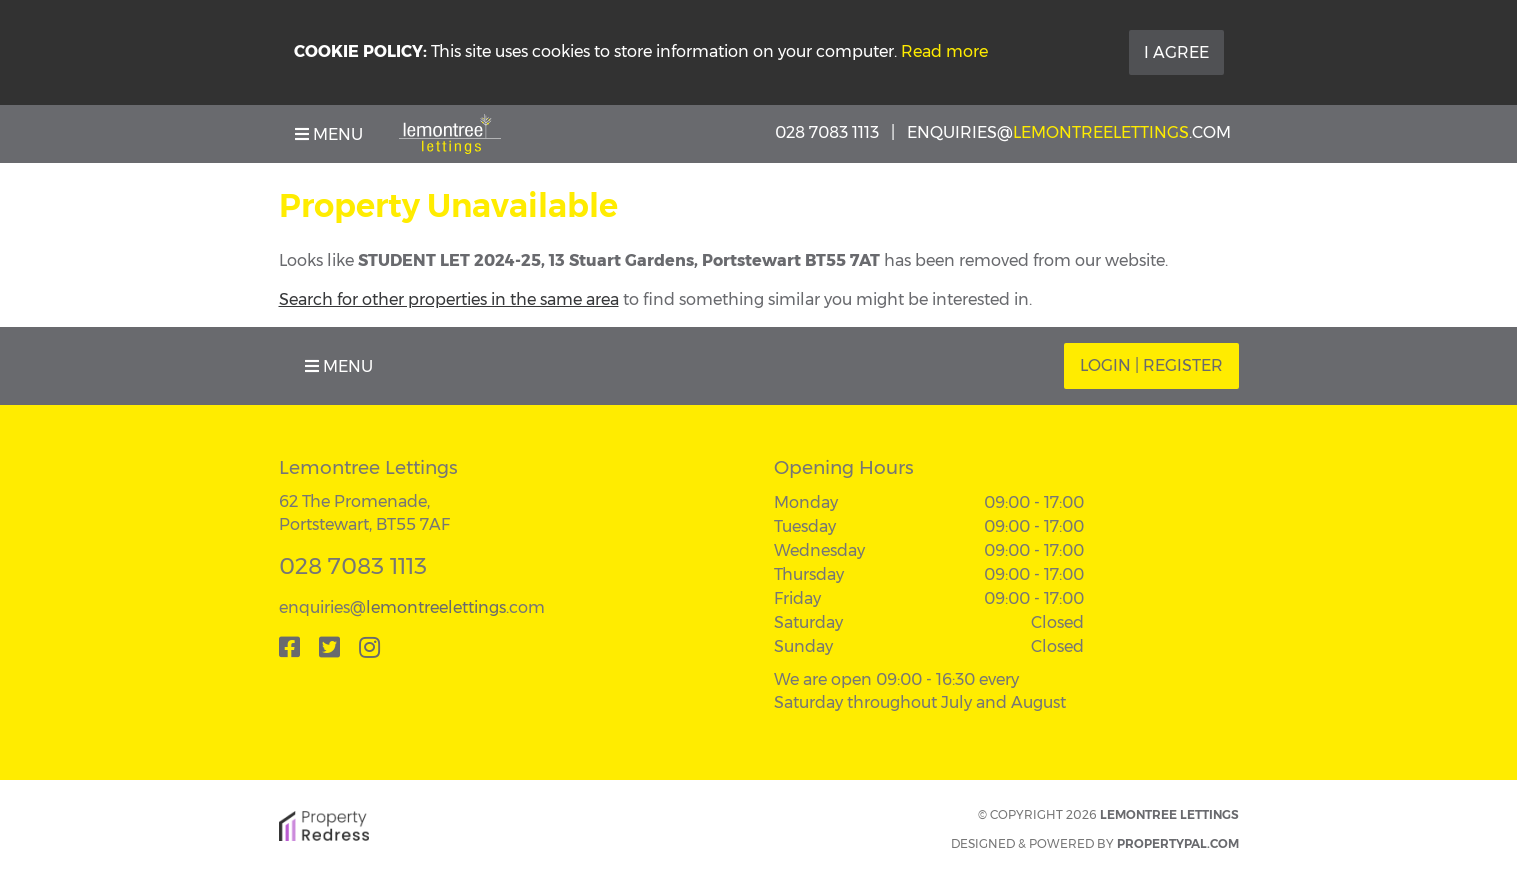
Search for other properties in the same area (449, 299)
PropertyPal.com (1178, 843)
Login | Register (1151, 365)
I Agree (1176, 52)
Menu (329, 134)
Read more (944, 51)
